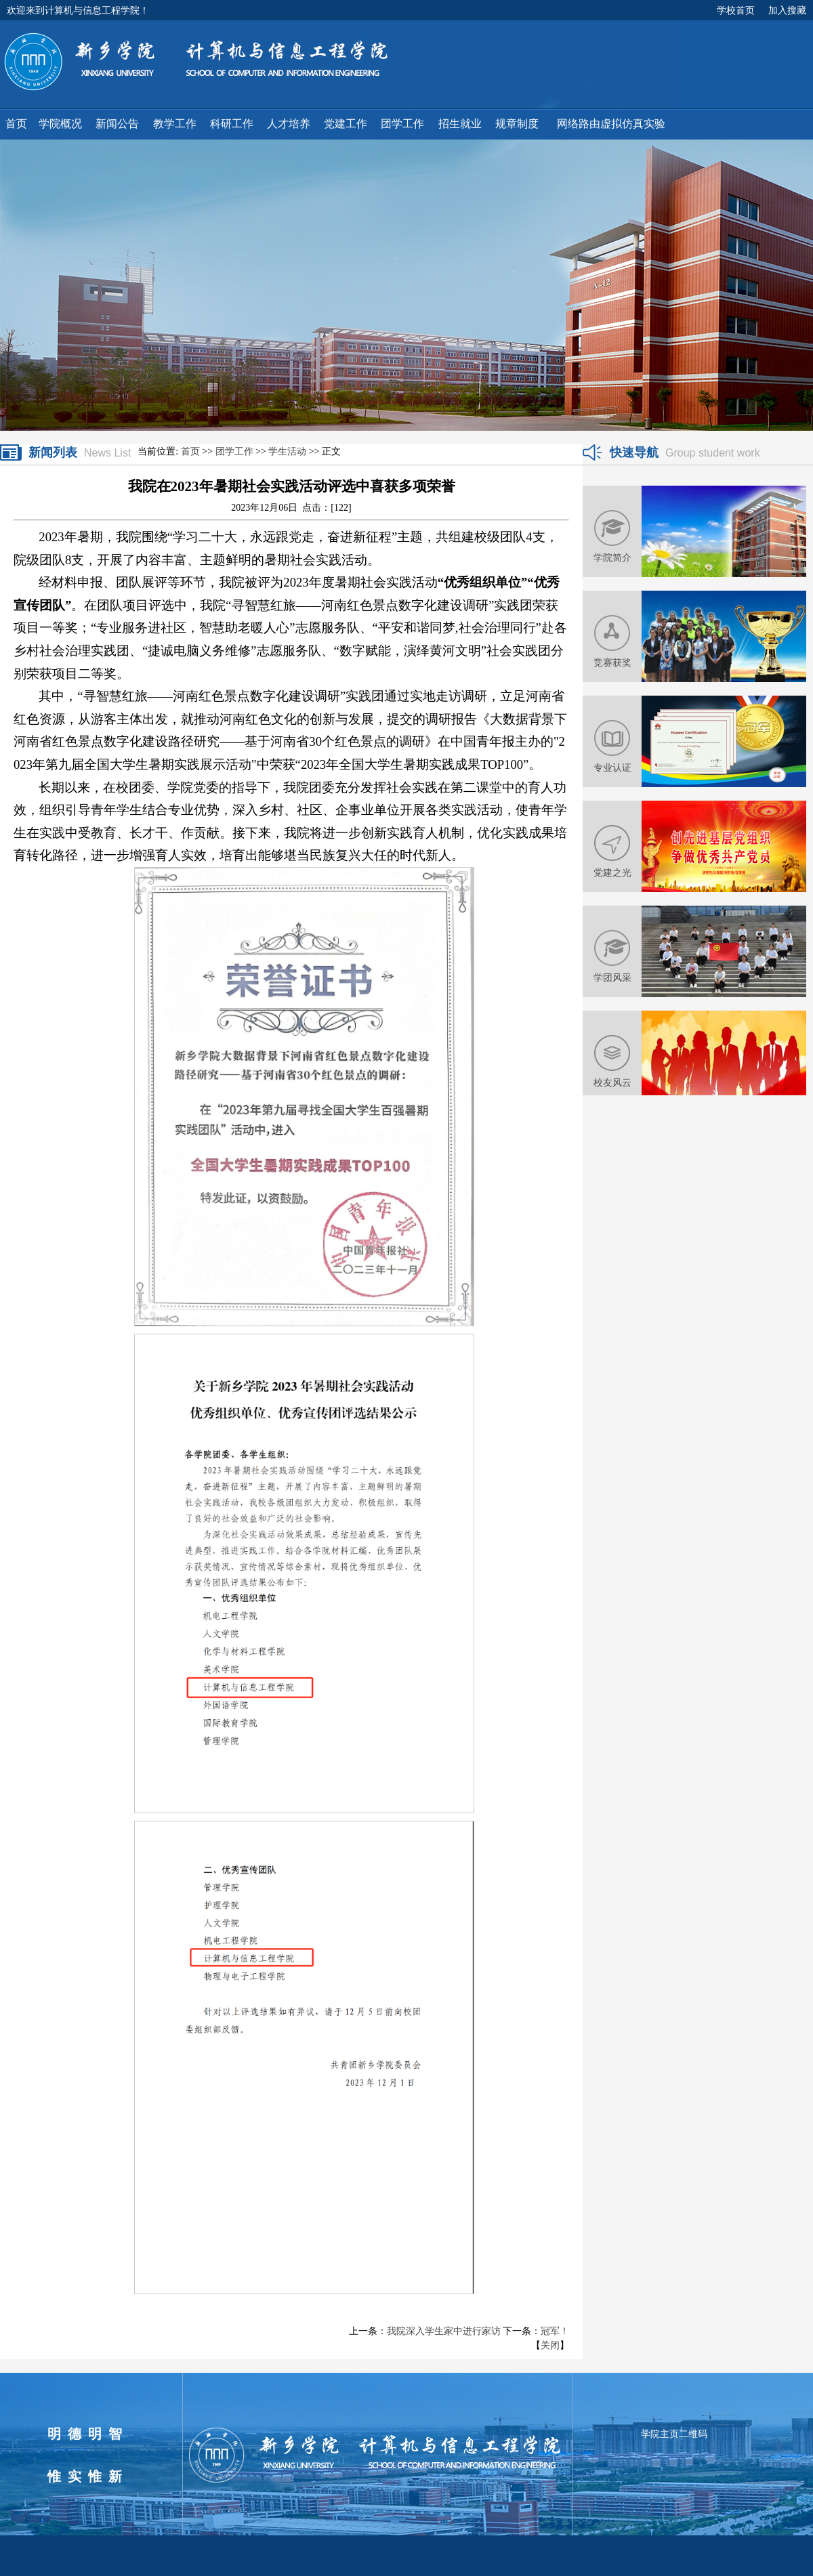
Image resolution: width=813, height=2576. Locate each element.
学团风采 (612, 977)
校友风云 (612, 1082)
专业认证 (612, 767)
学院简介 (612, 557)
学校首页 (736, 10)
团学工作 (234, 451)
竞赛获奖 (612, 662)
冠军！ (555, 2331)
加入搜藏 (787, 10)
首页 (190, 451)
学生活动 (287, 451)
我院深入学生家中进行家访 (444, 2331)
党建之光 (612, 872)
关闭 (550, 2345)
